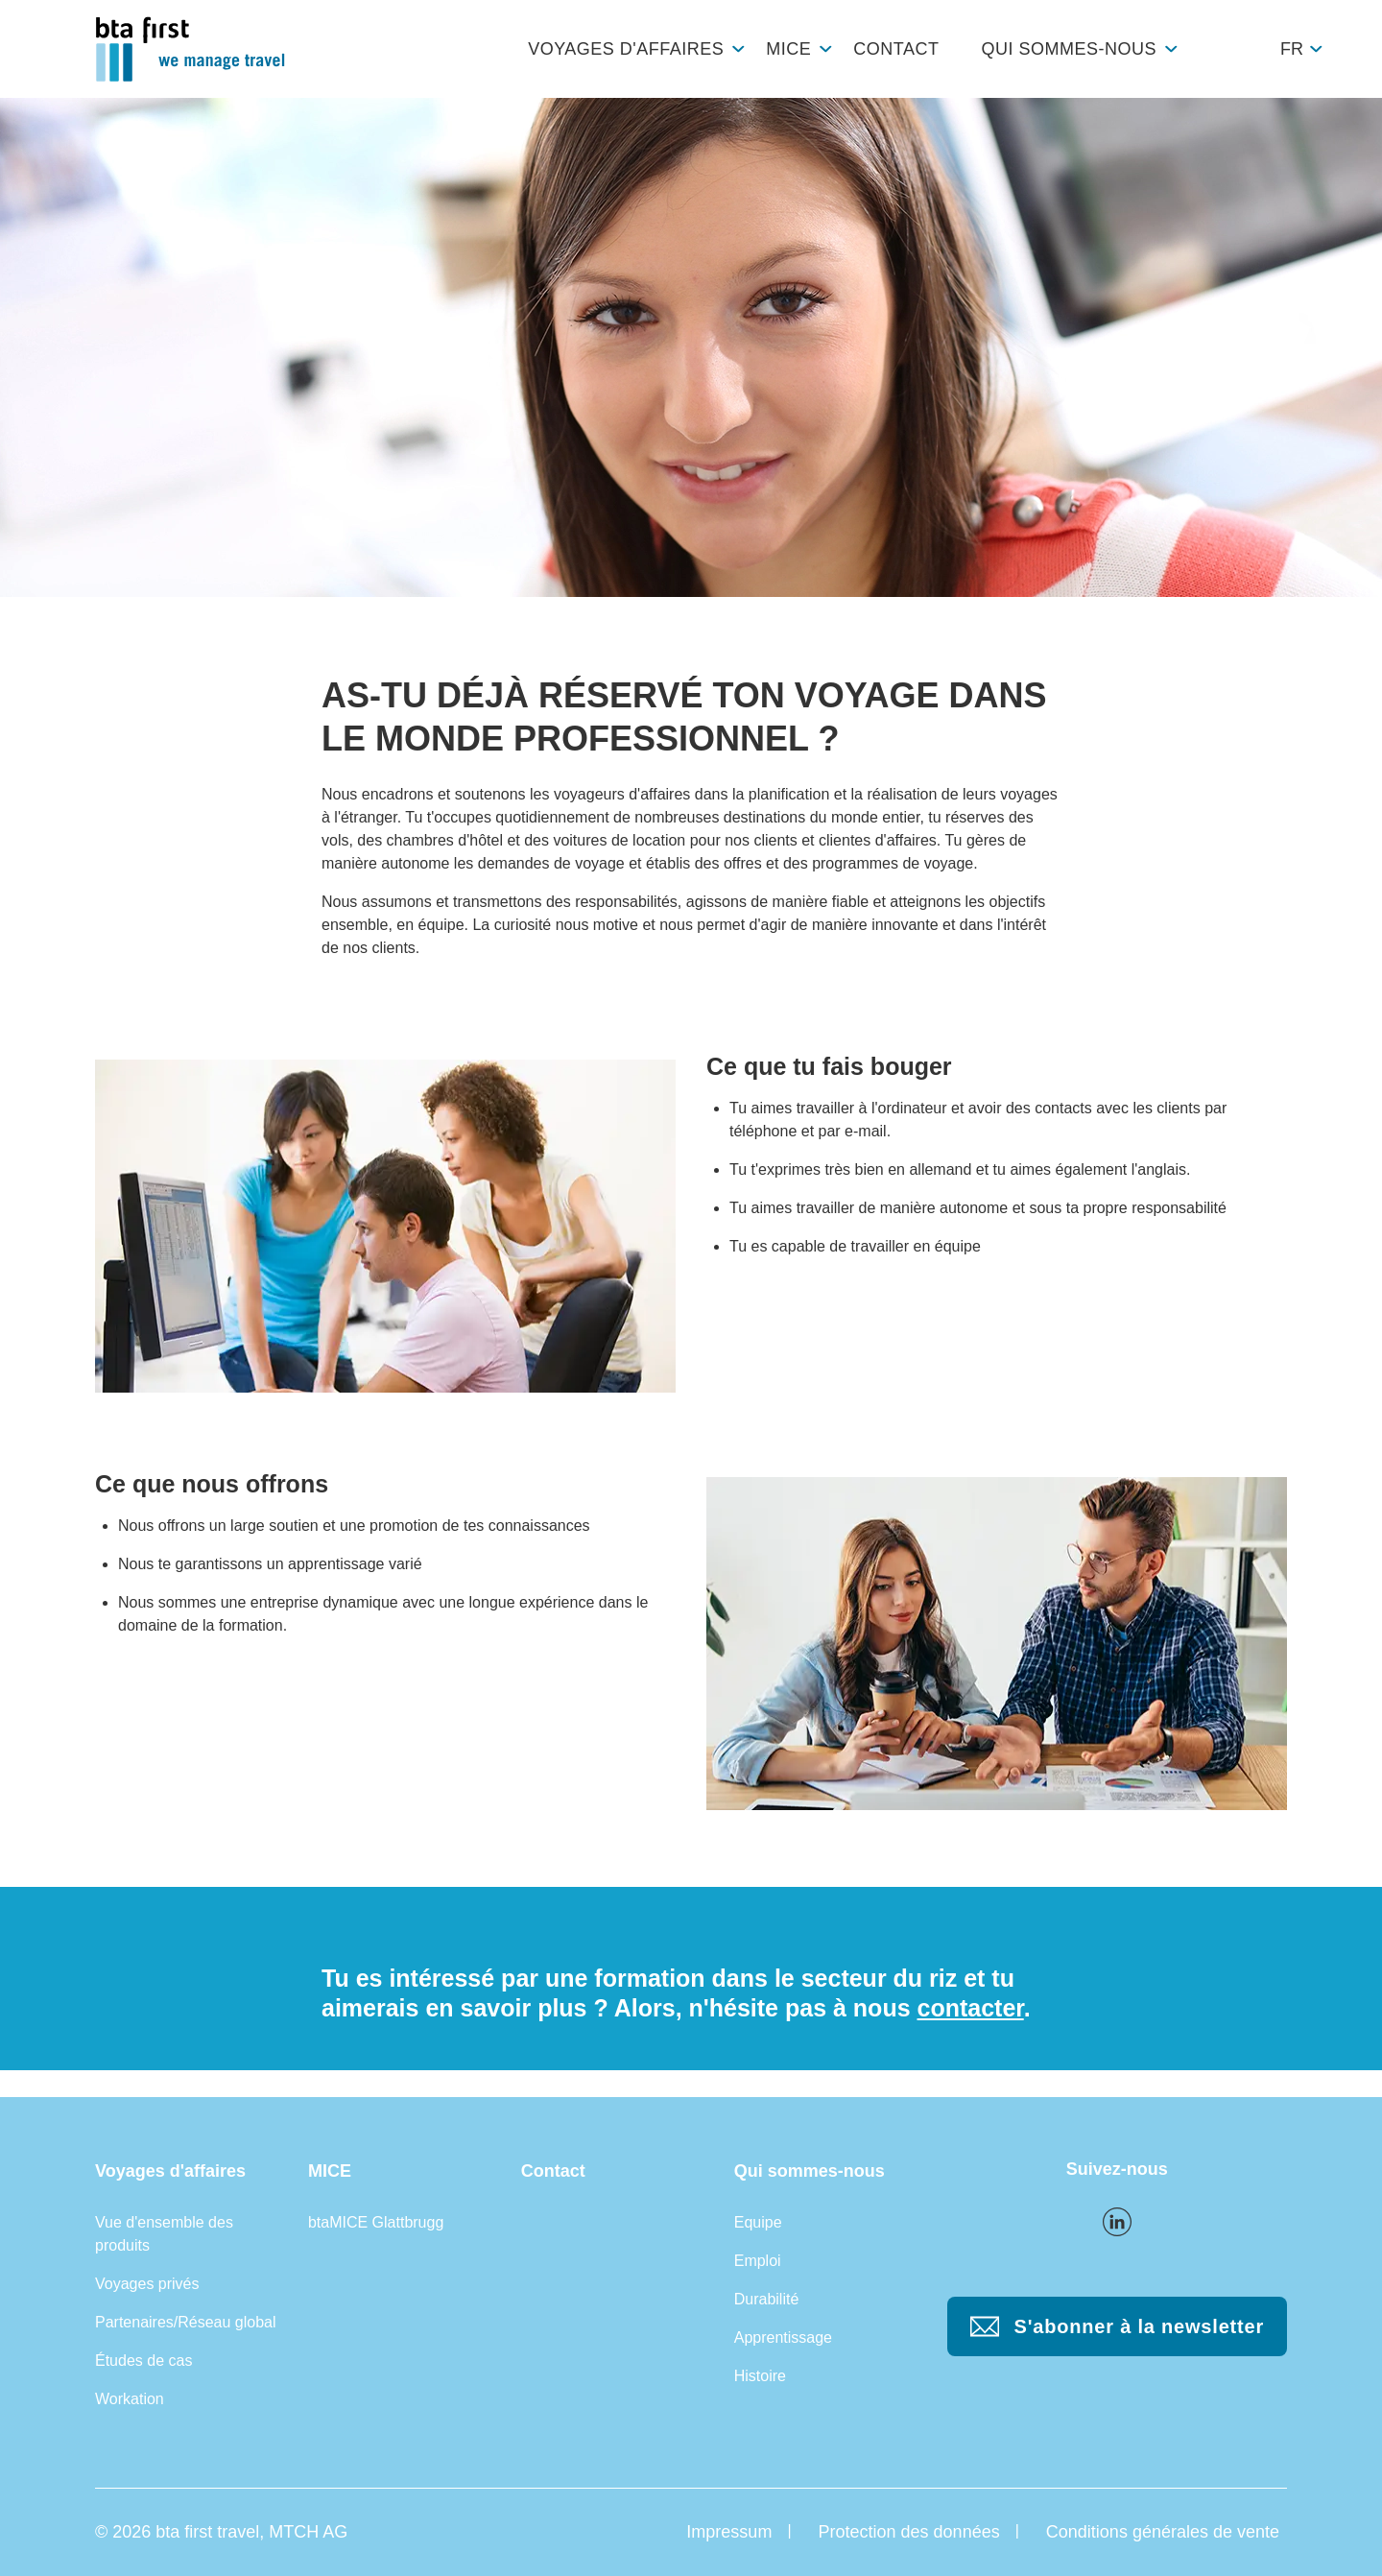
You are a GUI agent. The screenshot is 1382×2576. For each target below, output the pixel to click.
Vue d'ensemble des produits (164, 2234)
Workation (129, 2399)
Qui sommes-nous (1068, 49)
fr (1291, 49)
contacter (970, 2007)
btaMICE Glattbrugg (375, 2222)
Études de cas (143, 2360)
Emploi (757, 2261)
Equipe (758, 2222)
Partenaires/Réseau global (185, 2322)
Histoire (760, 2376)
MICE (788, 49)
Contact (896, 49)
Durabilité (766, 2299)
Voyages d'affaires (626, 49)
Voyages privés (147, 2284)
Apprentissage (783, 2337)
